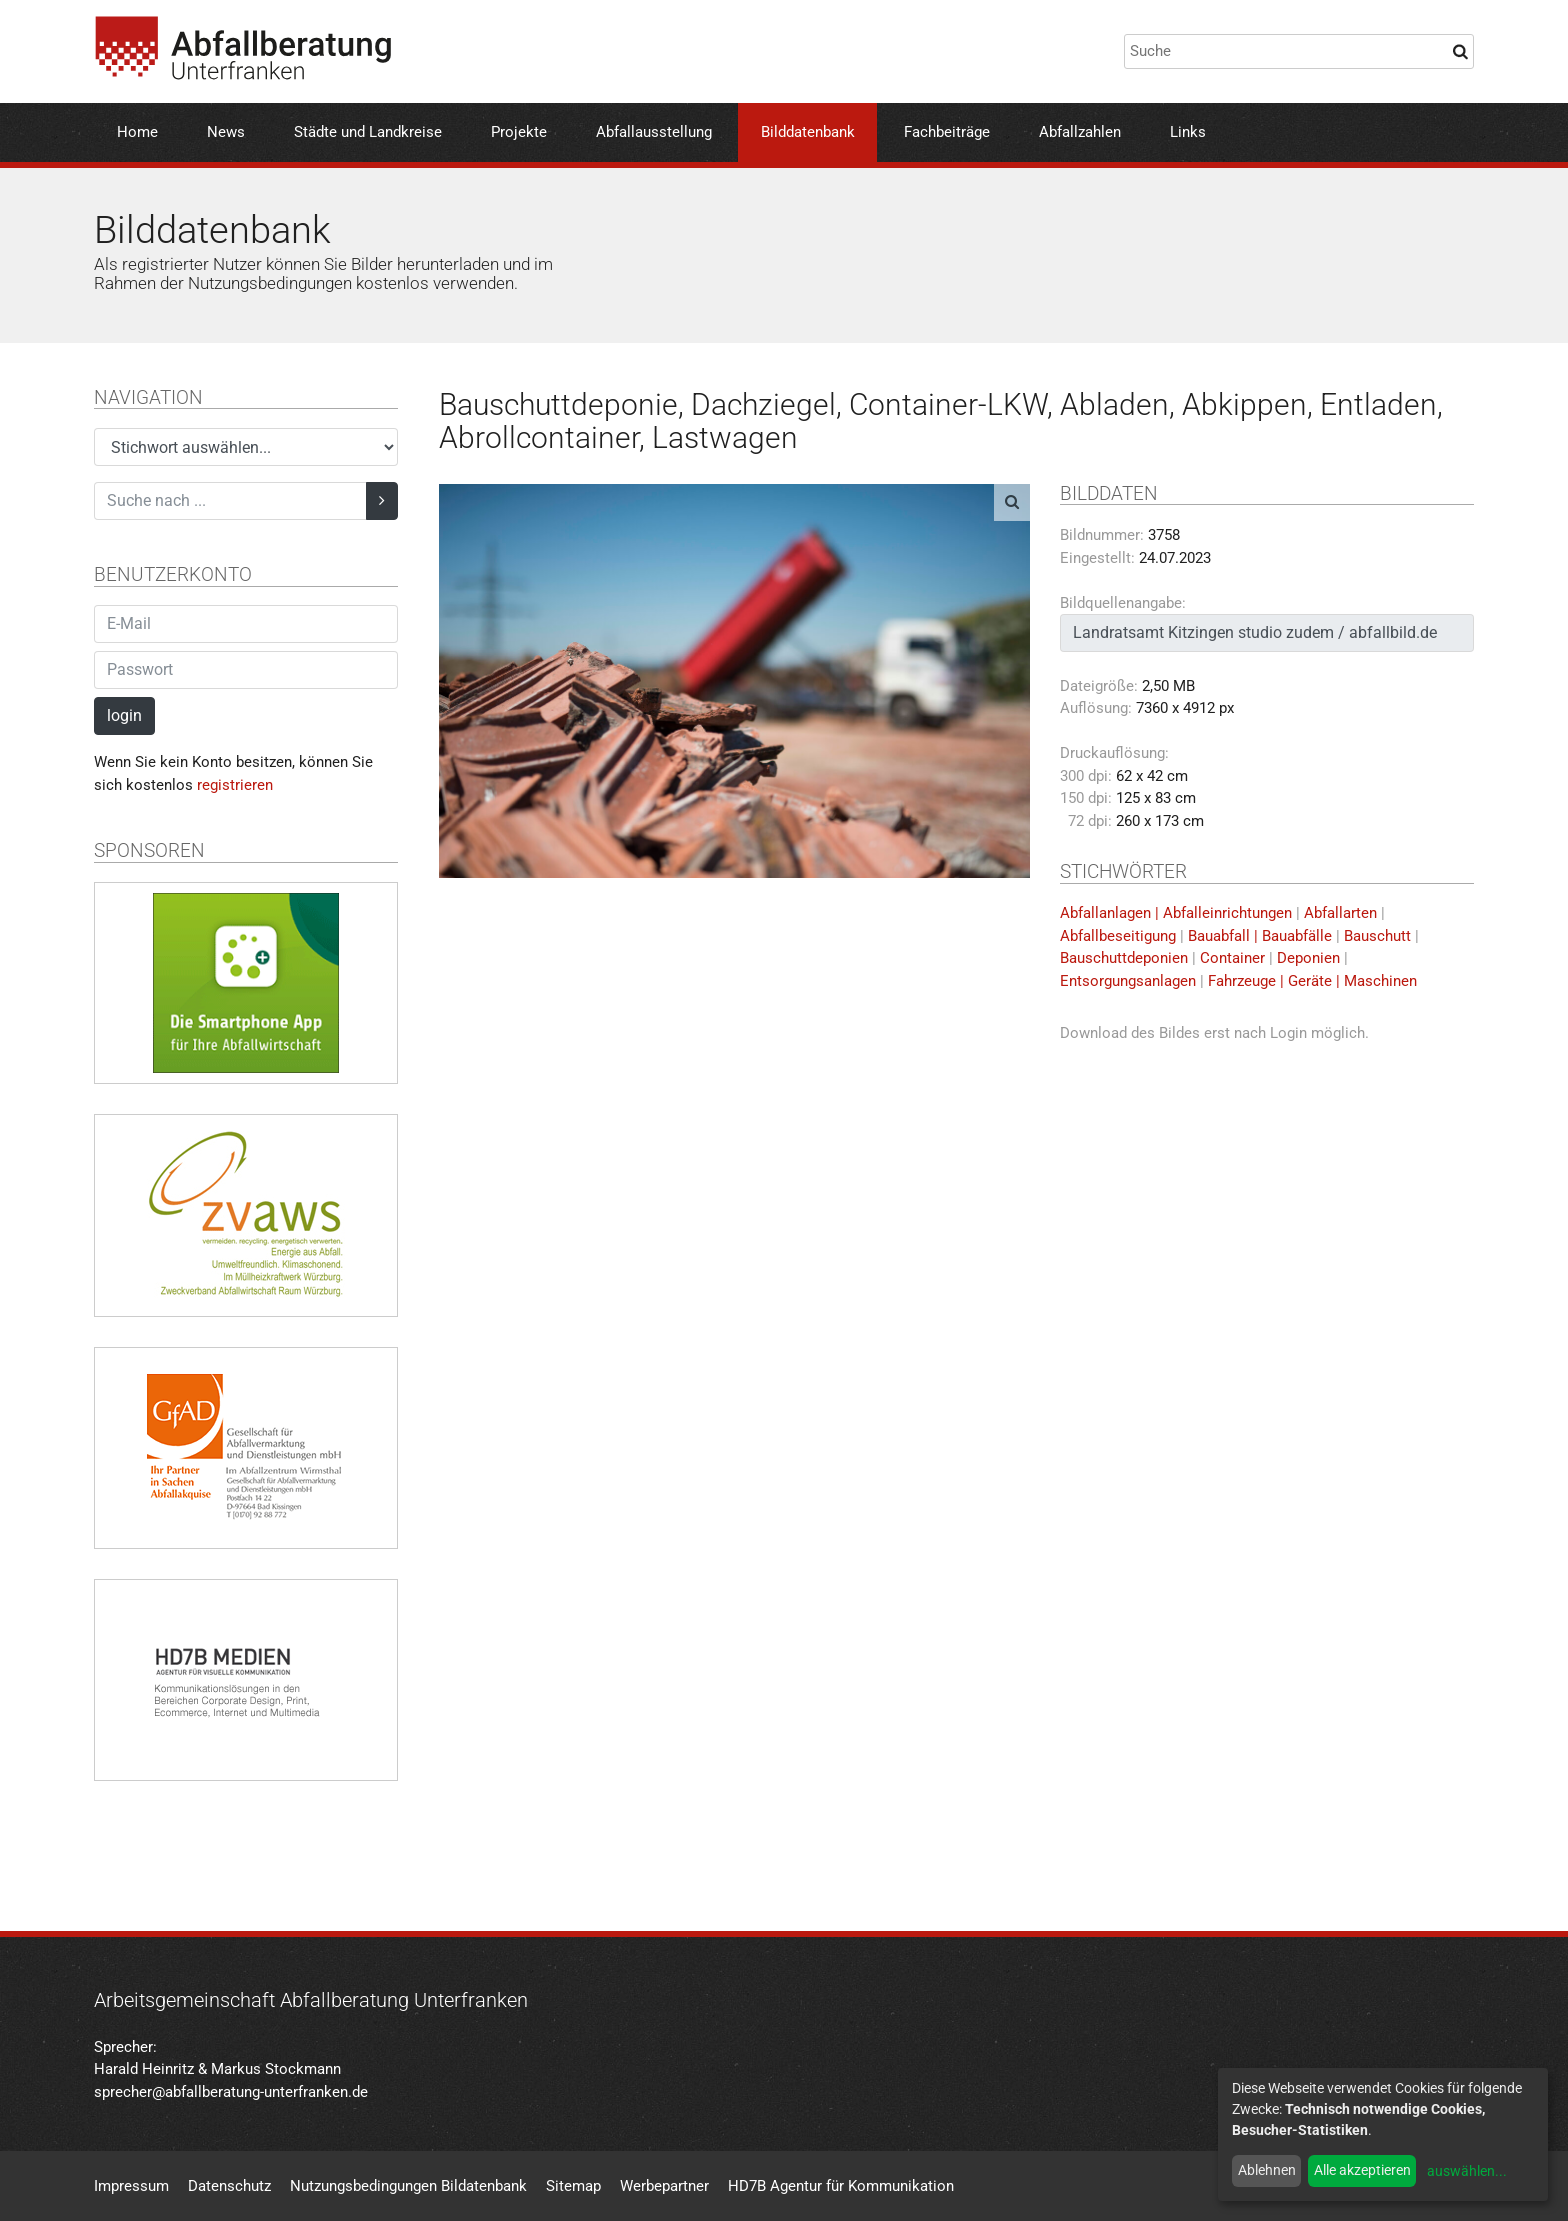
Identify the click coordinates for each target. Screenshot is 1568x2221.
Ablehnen (1267, 2170)
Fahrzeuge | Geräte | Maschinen (1312, 981)
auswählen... (1467, 2171)
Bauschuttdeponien (1124, 958)
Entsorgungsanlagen (1128, 981)
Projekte (519, 132)
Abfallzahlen (1080, 132)
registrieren (235, 785)
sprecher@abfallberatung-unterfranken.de (231, 2092)
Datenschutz (229, 2186)
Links (1188, 132)
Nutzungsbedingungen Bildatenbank (408, 2186)
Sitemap (573, 2186)
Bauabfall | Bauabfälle (1260, 936)
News (226, 132)
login (124, 715)
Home (137, 132)
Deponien (1308, 958)
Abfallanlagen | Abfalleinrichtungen (1176, 913)
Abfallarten (1340, 913)
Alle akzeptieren (1362, 2170)
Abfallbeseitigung (1118, 936)
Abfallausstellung (654, 132)
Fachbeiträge (947, 132)
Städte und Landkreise (368, 132)
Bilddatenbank (808, 132)
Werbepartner (664, 2186)
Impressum (131, 2186)
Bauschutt (1377, 936)
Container (1232, 958)
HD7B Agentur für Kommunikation (841, 2186)
